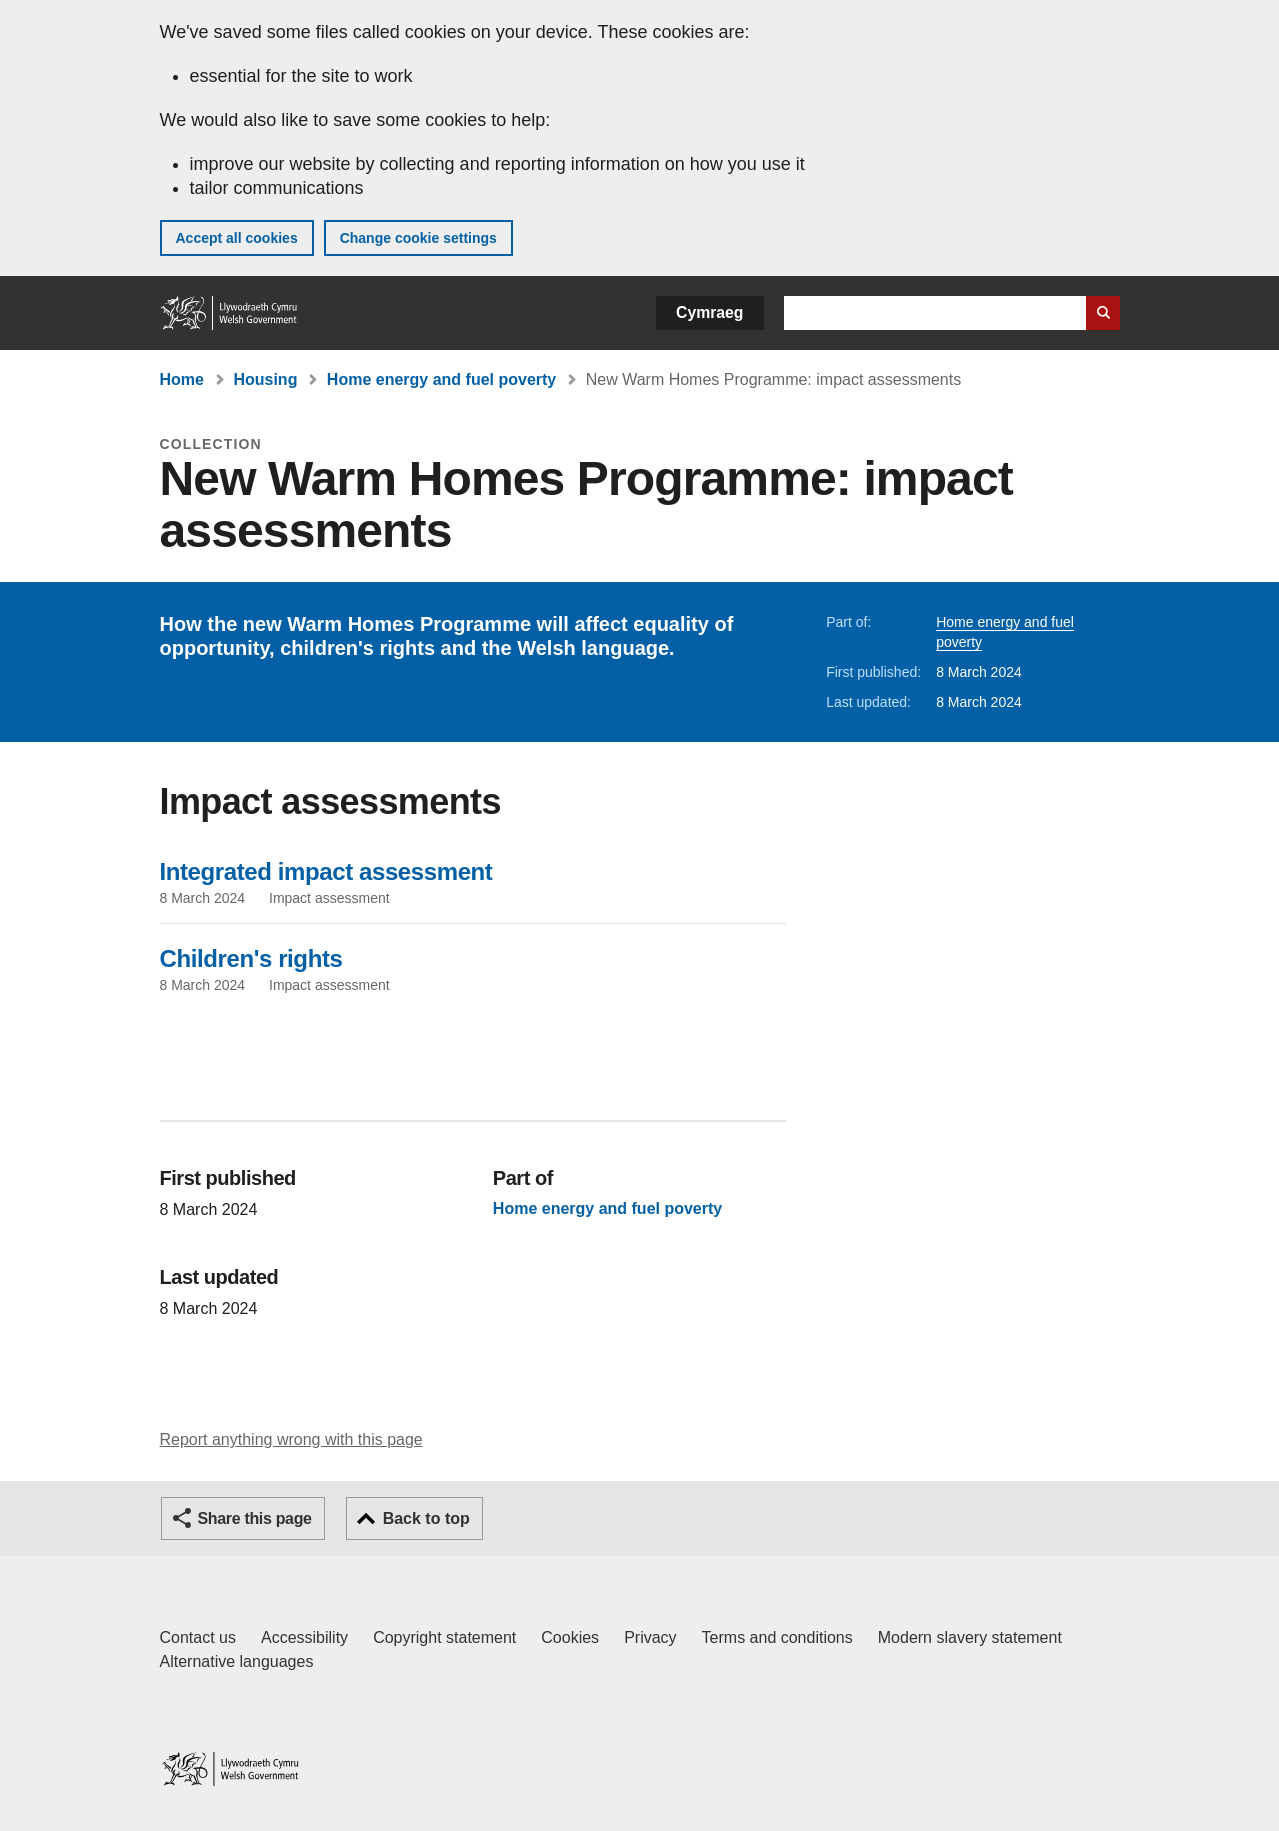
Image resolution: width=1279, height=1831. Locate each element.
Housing (265, 379)
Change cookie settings (418, 238)
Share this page (255, 1518)
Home (182, 379)
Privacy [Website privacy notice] (650, 1637)
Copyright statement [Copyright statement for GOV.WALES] (444, 1637)
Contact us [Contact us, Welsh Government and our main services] (198, 1637)
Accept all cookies (237, 238)
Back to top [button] (426, 1518)
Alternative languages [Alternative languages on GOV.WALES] (237, 1661)
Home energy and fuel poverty (441, 379)
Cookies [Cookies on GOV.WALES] (570, 1637)
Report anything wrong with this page (291, 1439)
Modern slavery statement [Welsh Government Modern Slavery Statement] (970, 1637)
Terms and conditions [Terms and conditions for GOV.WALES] (777, 1637)
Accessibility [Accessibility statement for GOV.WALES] (304, 1637)
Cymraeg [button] (709, 312)
